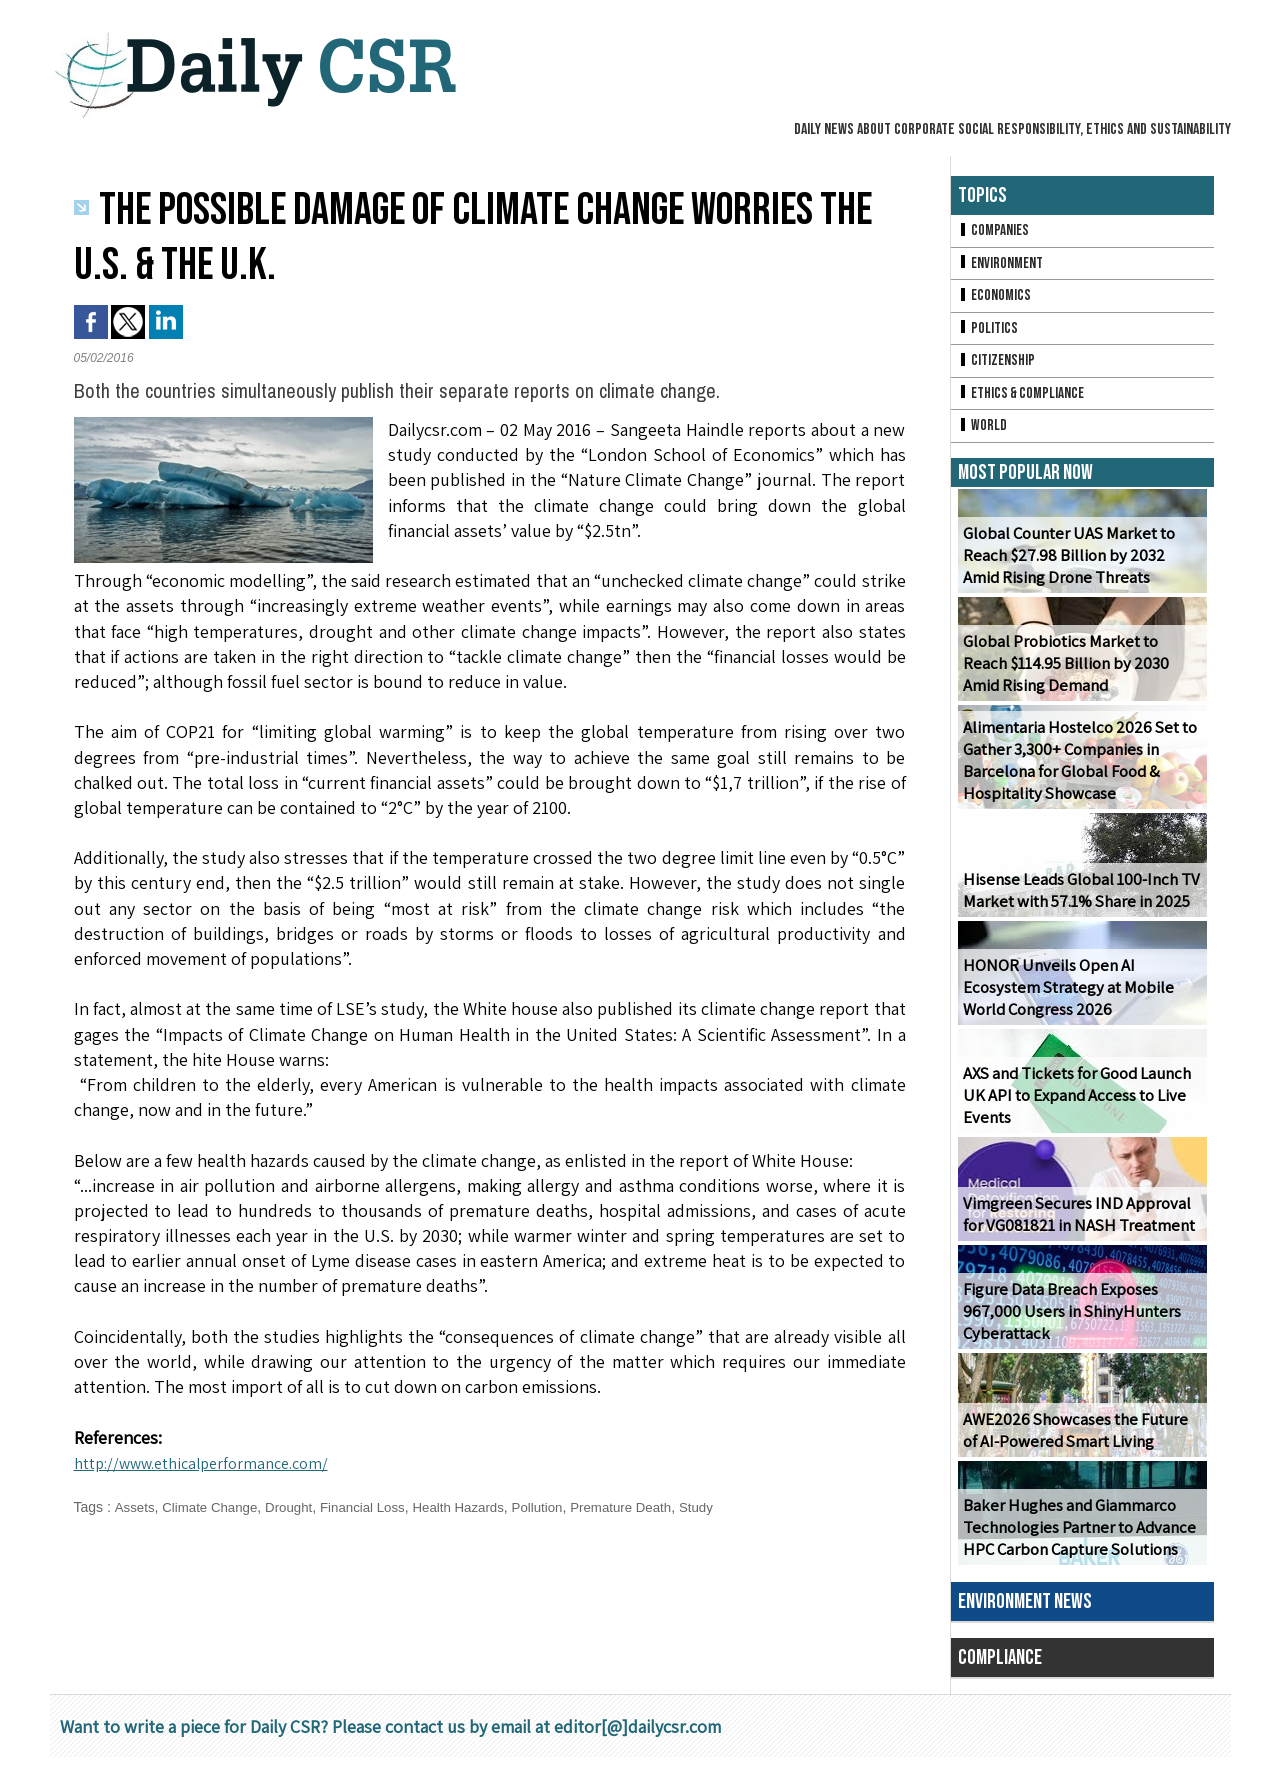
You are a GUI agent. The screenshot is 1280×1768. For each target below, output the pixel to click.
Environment (1002, 265)
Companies (995, 231)
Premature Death (646, 1507)
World (983, 435)
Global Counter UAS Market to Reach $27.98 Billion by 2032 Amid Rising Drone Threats (1079, 566)
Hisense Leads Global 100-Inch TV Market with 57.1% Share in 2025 (1076, 901)
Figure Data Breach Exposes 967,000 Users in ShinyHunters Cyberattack (1065, 1322)
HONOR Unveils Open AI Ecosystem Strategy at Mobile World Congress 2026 (1082, 998)
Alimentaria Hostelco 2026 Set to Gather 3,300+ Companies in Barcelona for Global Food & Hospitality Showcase (1075, 772)
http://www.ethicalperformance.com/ (215, 1462)
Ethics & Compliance (1024, 401)
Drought (297, 1507)
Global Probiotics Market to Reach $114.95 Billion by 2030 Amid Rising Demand (1081, 674)
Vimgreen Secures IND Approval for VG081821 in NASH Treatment (1081, 1225)
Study (725, 1507)
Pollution (558, 1507)
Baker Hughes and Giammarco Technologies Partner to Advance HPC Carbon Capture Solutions (1076, 1538)
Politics (989, 333)
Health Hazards (475, 1507)
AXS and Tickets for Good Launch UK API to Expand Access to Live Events (1074, 1106)
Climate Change (214, 1507)
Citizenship (998, 367)
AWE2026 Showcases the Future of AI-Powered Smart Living (1079, 1441)
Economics (996, 299)
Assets (135, 1507)
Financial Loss (375, 1507)
